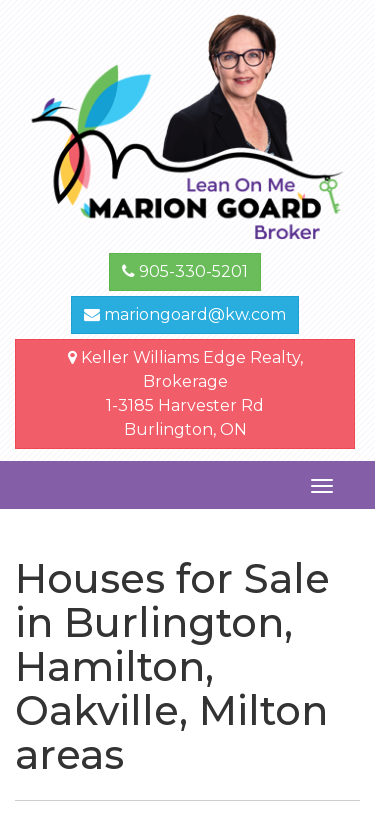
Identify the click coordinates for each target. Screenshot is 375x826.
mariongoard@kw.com (185, 314)
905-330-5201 (185, 271)
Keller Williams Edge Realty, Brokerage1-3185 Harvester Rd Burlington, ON (185, 393)
